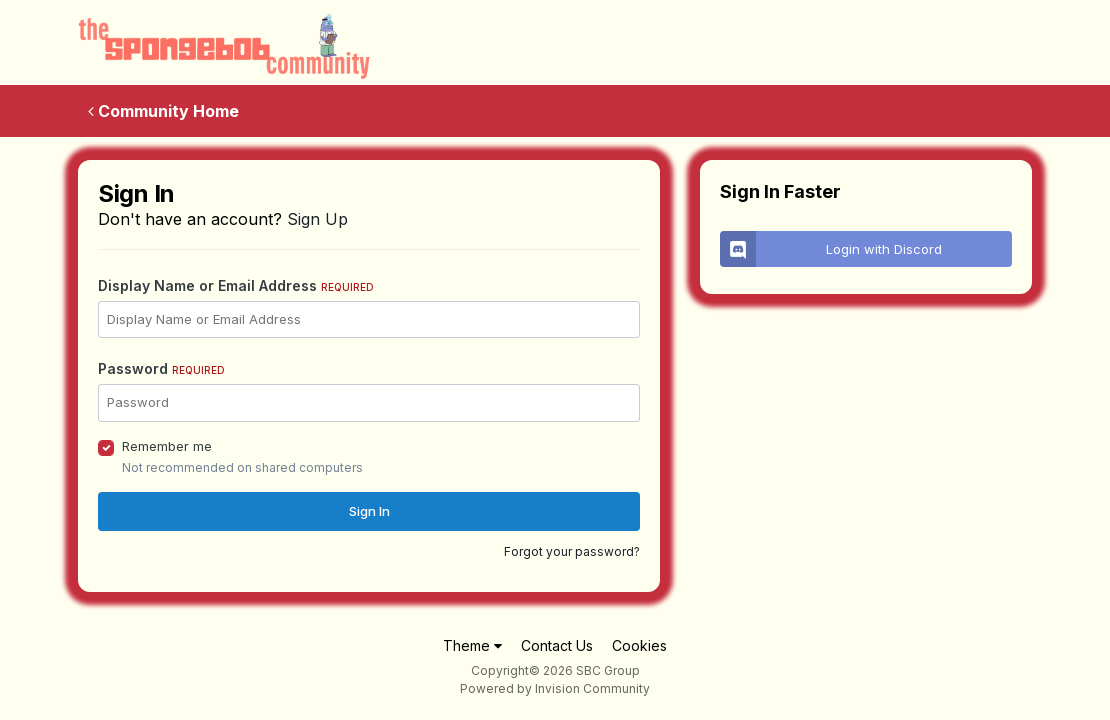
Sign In (369, 511)
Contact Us (557, 645)
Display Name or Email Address (236, 285)
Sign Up (317, 219)
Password (161, 368)
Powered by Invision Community (555, 688)
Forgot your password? (572, 551)
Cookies (639, 645)
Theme (472, 645)
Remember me (167, 446)
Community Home (163, 111)
